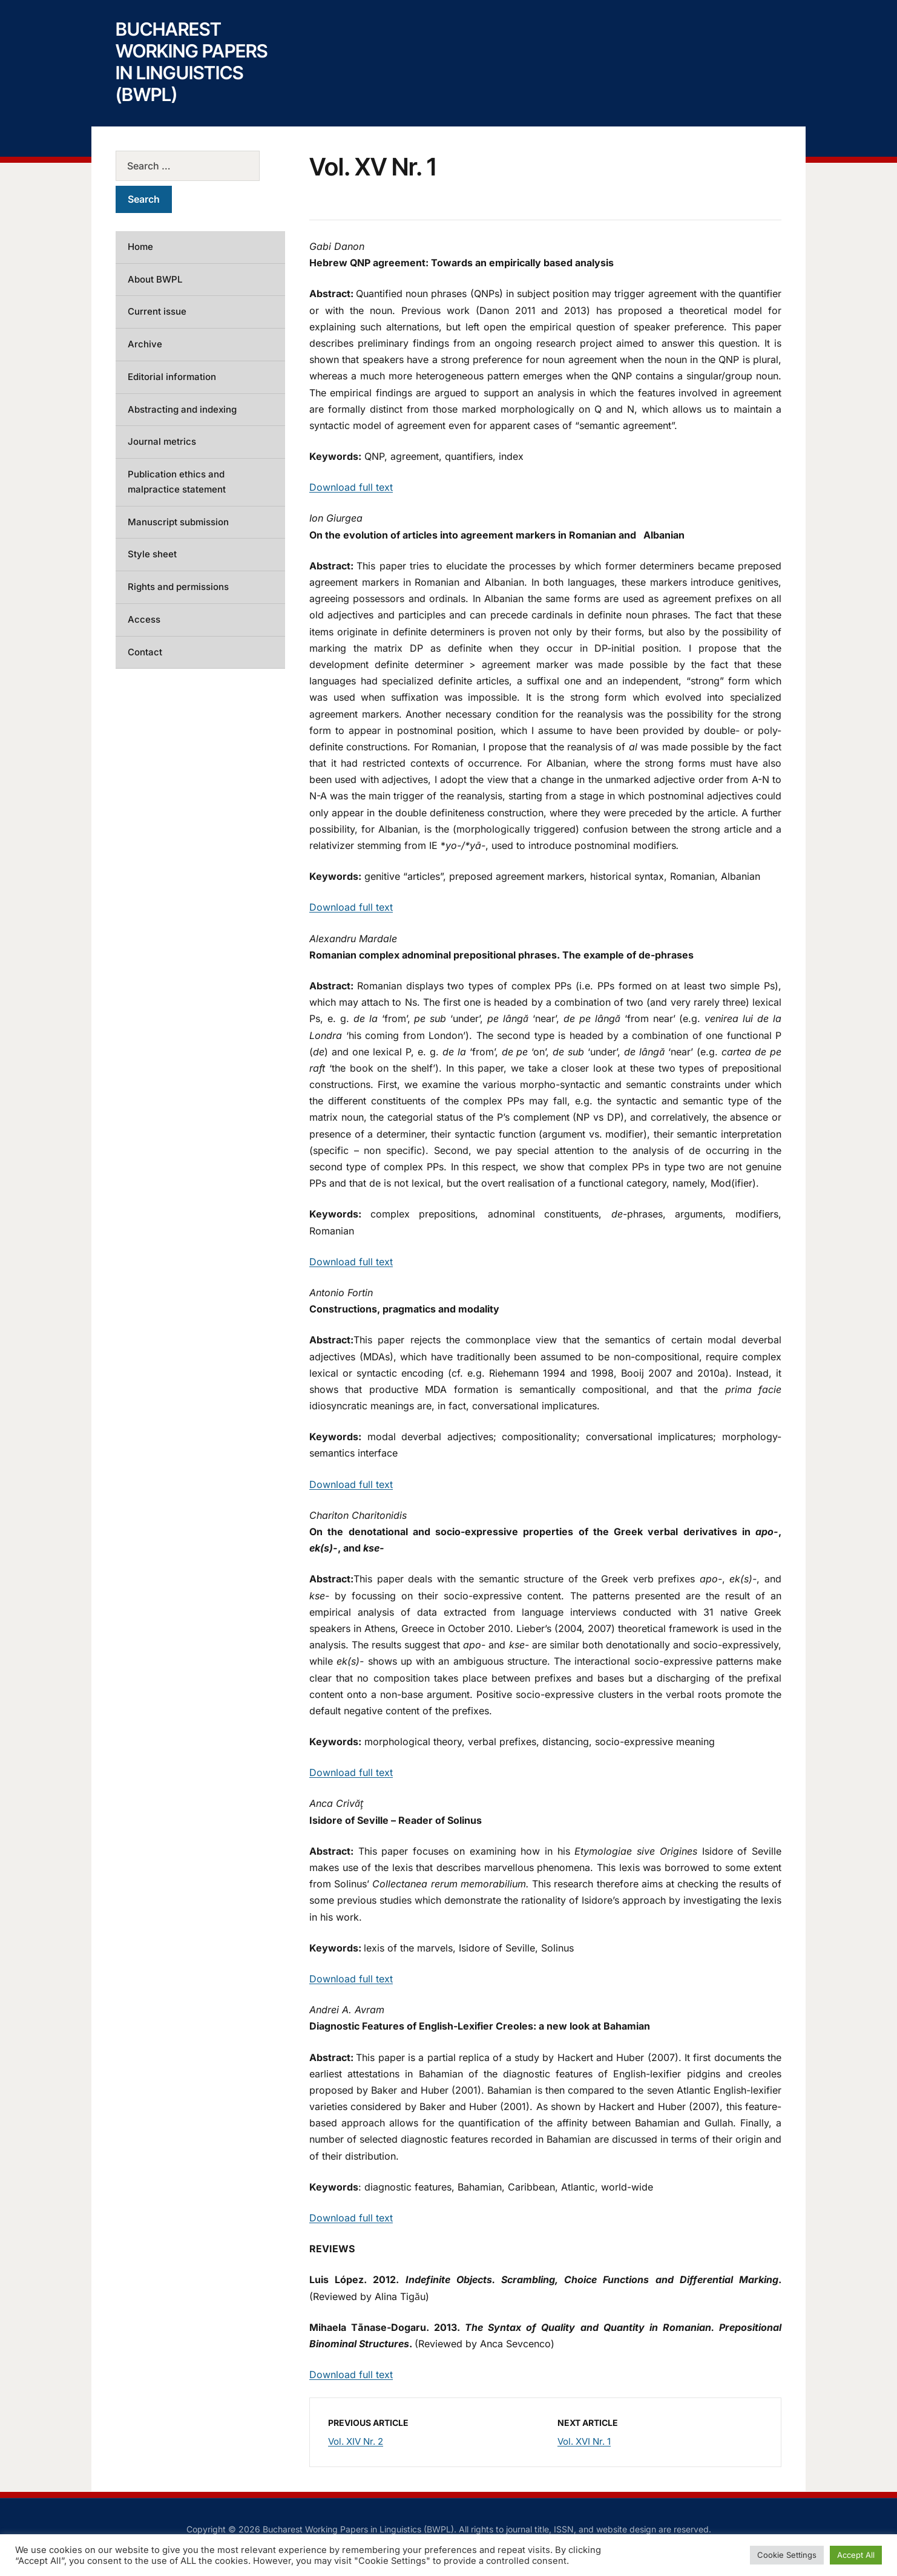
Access (144, 619)
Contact (145, 652)
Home (140, 246)
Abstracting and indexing (182, 409)
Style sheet (152, 554)
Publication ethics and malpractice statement (177, 481)
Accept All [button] (856, 2555)
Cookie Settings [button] (786, 2555)
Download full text (351, 487)
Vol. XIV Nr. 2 (355, 2441)
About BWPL (155, 279)
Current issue (157, 311)
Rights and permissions (178, 586)
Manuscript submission (178, 522)
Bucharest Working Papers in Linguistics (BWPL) (192, 61)
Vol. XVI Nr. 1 (584, 2441)
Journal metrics (162, 441)
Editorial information (172, 376)
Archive (145, 344)
